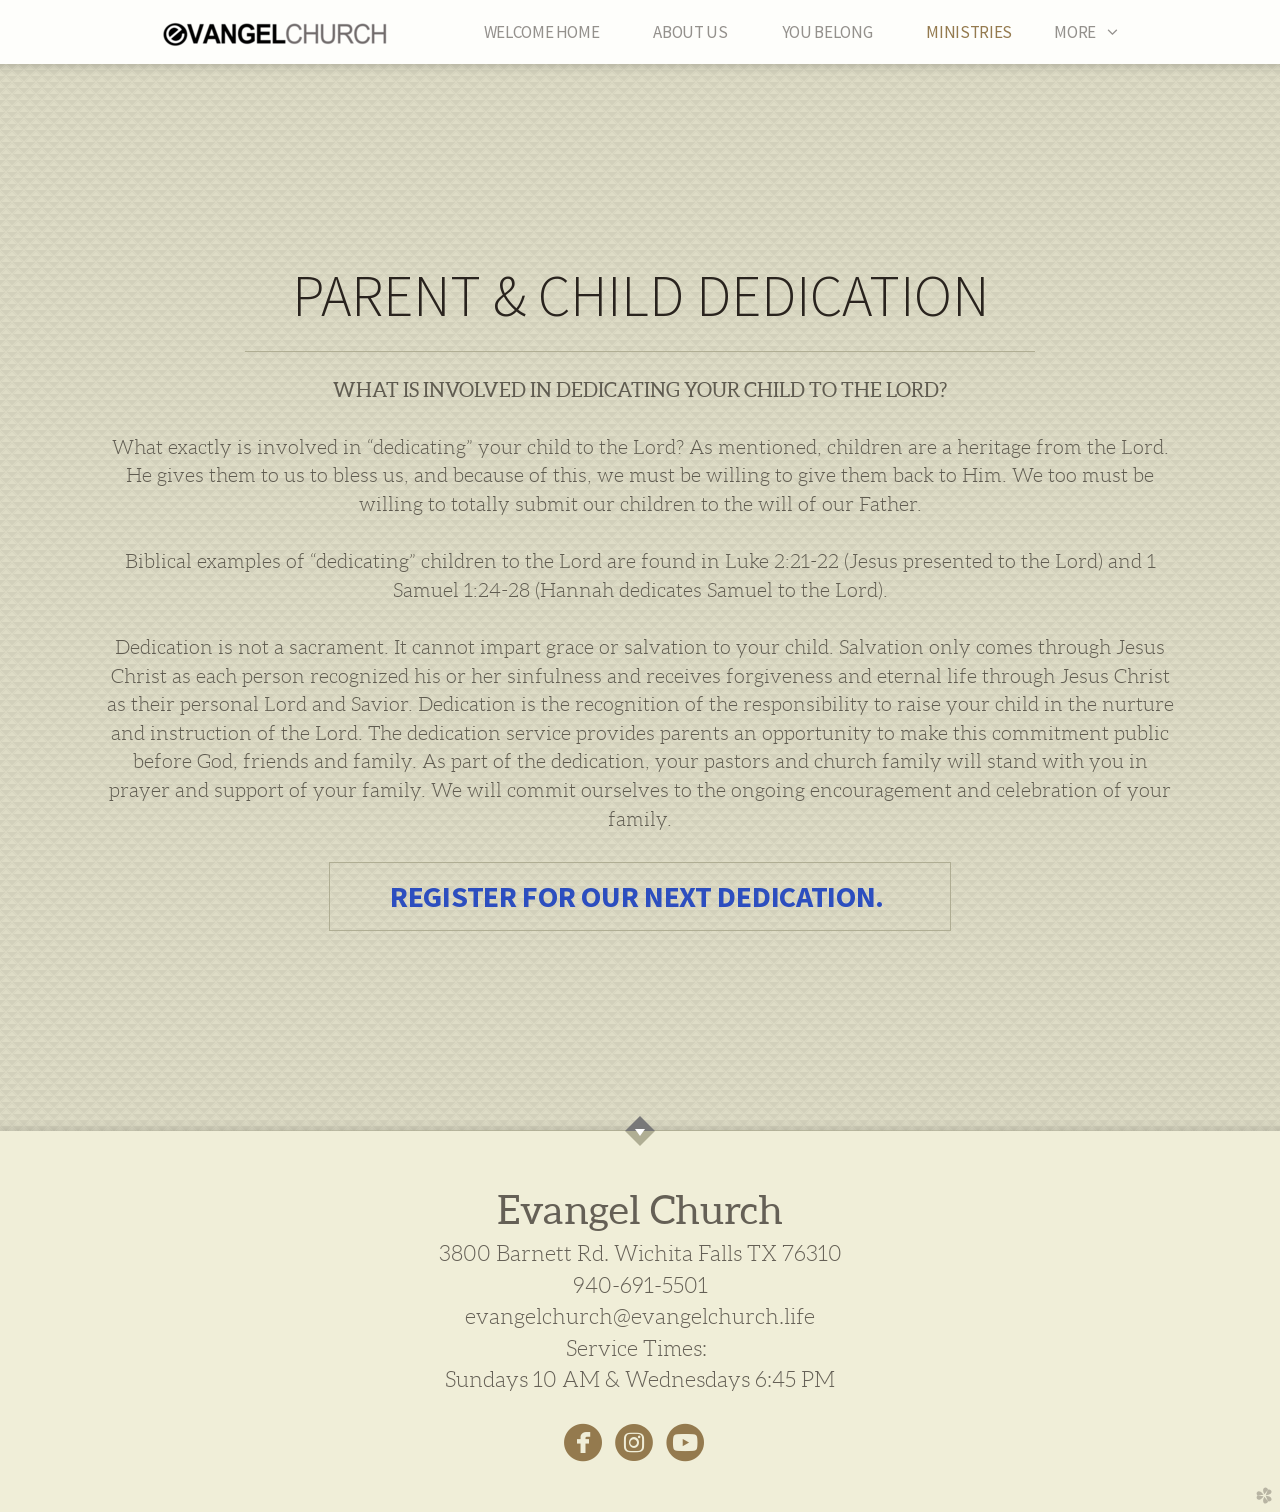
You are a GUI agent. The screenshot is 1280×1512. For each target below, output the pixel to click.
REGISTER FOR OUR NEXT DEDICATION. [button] (640, 896)
